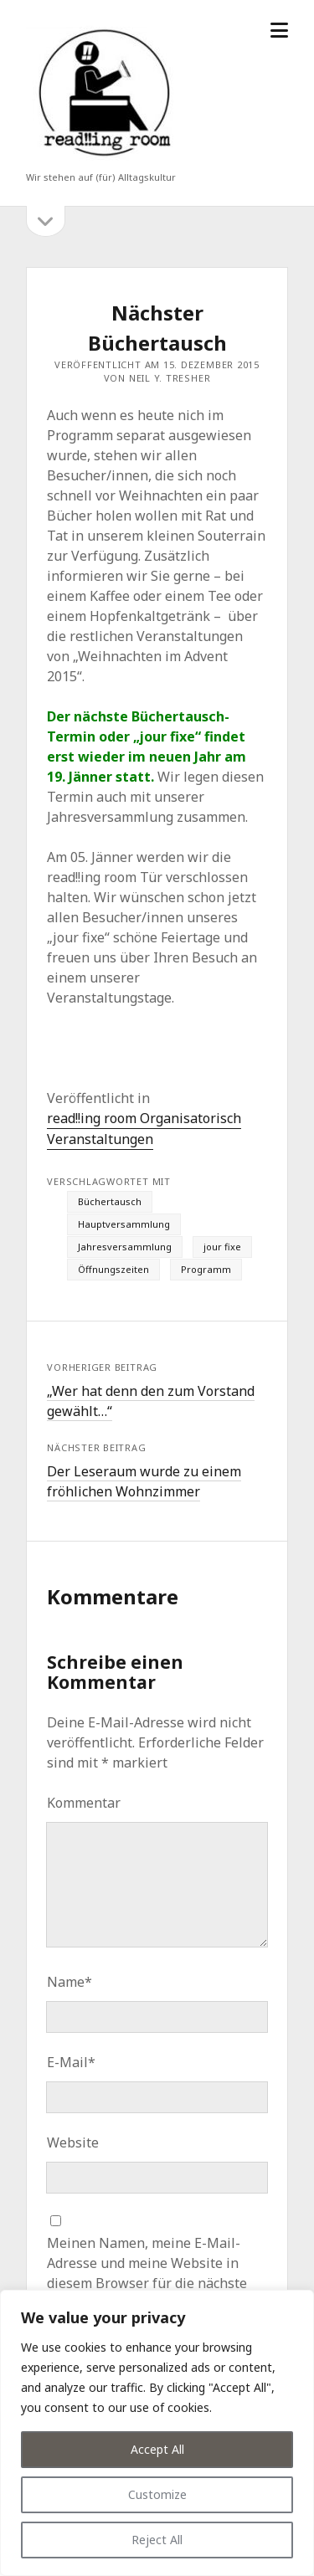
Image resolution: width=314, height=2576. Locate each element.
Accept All (157, 2449)
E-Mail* (71, 2062)
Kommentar (84, 1802)
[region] (157, 2433)
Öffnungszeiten (113, 1269)
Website (73, 2142)
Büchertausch (110, 1201)
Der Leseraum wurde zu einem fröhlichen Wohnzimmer (144, 1481)
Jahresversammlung (125, 1246)
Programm (206, 1269)
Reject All (157, 2540)
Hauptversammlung (124, 1224)
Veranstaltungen (100, 1139)
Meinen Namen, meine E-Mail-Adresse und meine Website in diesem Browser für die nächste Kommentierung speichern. (147, 2273)
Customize (157, 2494)
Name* (69, 1982)
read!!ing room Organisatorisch (144, 1118)
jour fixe (222, 1246)
